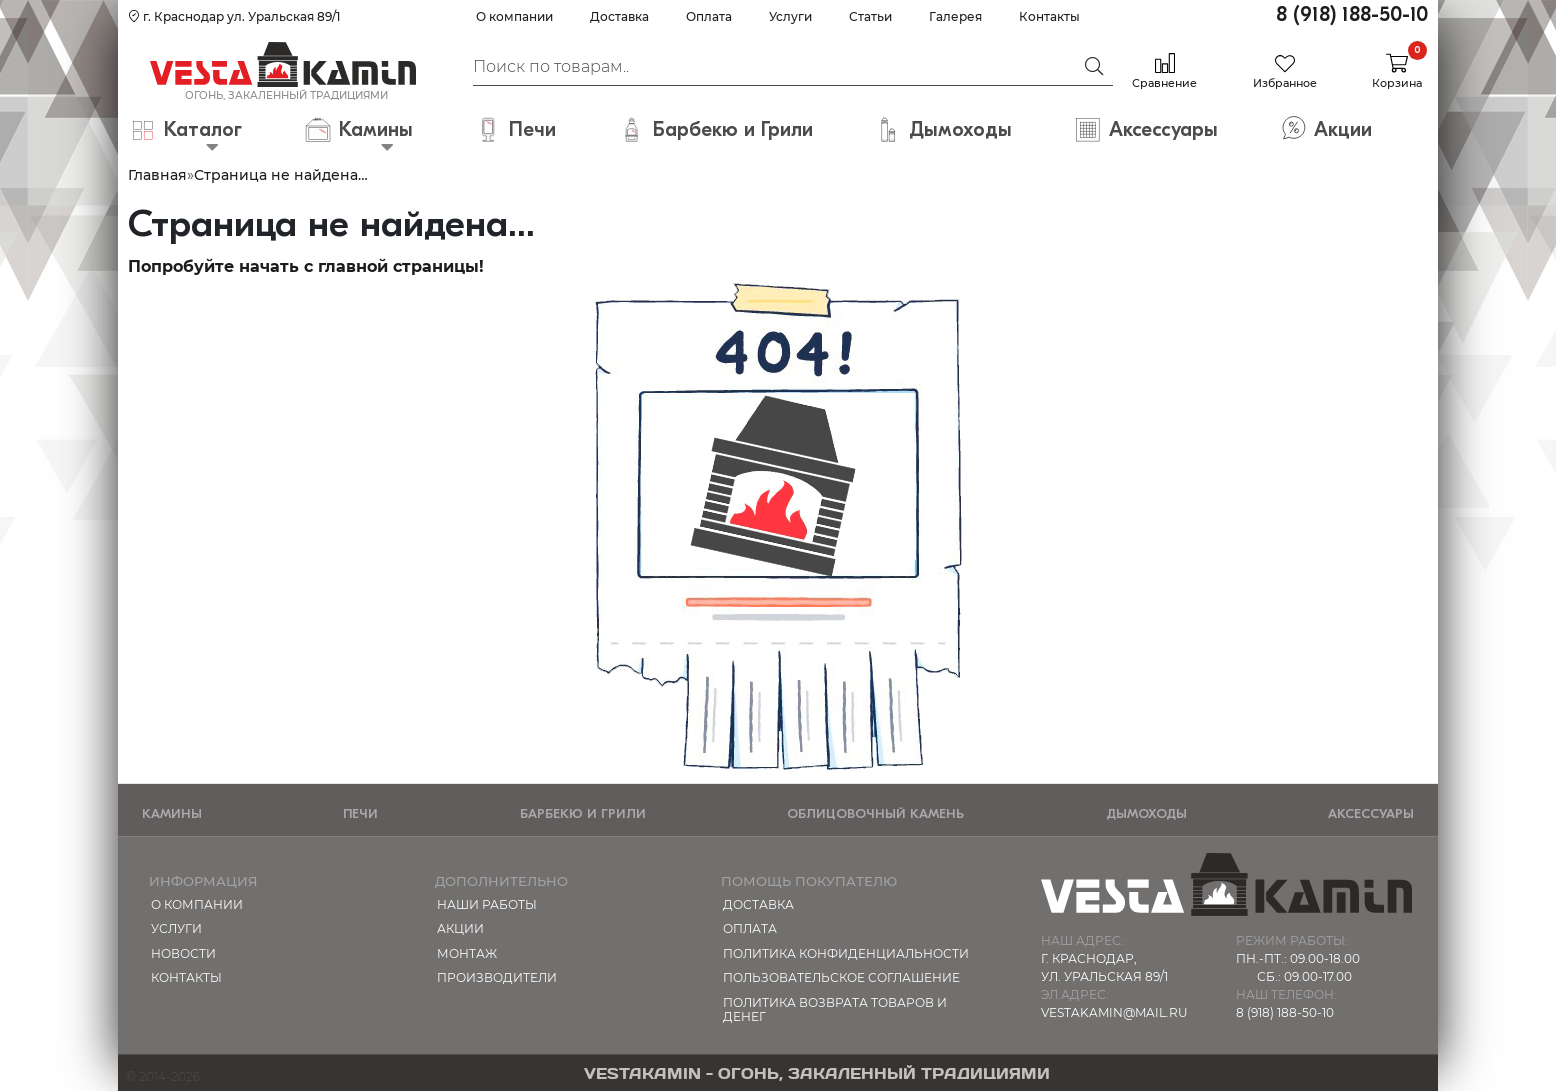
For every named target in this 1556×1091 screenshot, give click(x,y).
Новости (183, 953)
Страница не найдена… (281, 175)
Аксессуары (1371, 813)
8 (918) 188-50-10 (1352, 14)
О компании (514, 16)
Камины (172, 813)
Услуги (790, 16)
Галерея (955, 16)
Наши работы (487, 904)
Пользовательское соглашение (841, 977)
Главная (157, 175)
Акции (460, 928)
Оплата (709, 16)
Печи (360, 813)
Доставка (619, 16)
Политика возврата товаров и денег (835, 1009)
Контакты (1049, 16)
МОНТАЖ (467, 953)
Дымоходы (1146, 813)
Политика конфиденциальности (846, 953)
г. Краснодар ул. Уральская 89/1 (234, 16)
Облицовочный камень (875, 813)
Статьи (870, 16)
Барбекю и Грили (583, 813)
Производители (497, 977)
